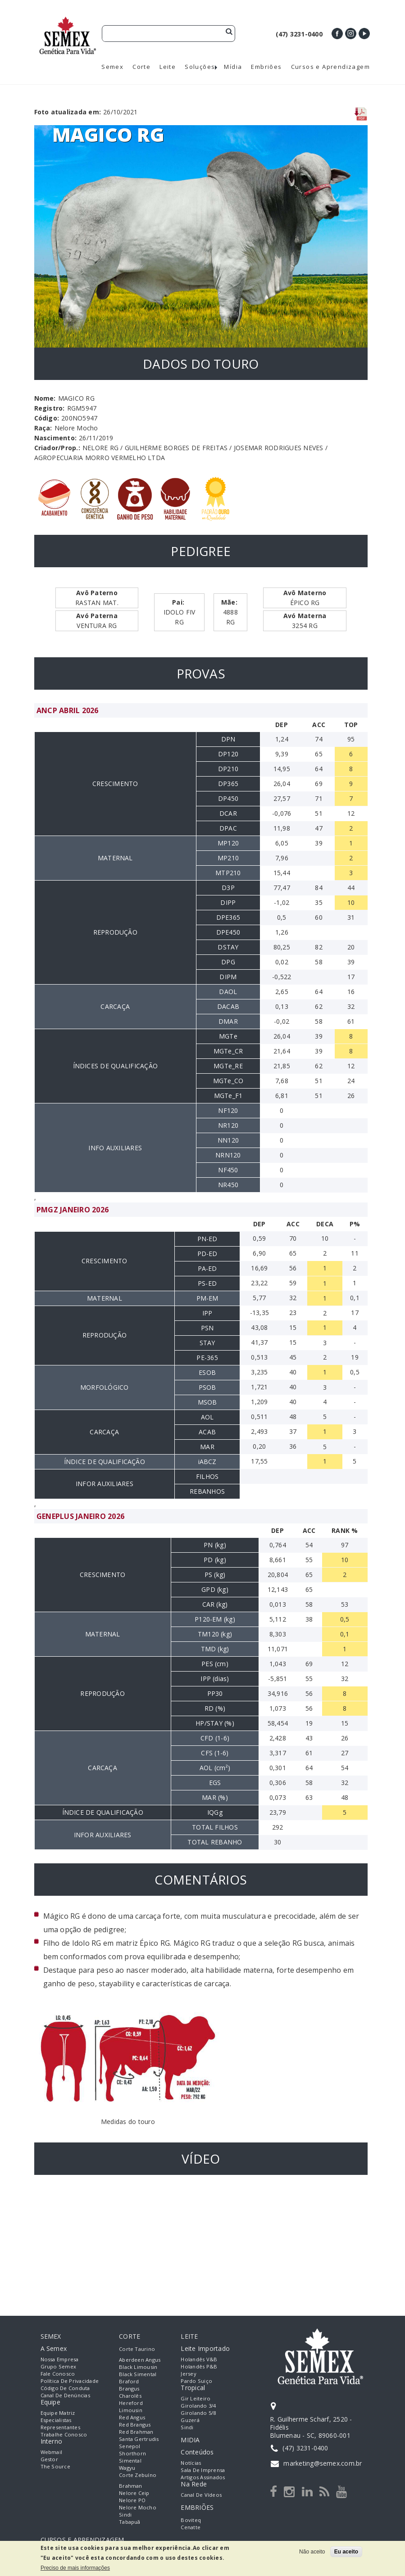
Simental (130, 2460)
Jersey (188, 2373)
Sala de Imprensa (203, 2470)
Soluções (200, 67)
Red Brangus (135, 2424)
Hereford (131, 2403)
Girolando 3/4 (198, 2405)
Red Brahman (136, 2431)
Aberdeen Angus (139, 2359)
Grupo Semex (59, 2366)
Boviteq (191, 2520)
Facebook (337, 33)
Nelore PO (132, 2500)
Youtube (364, 33)
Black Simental (137, 2374)
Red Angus (132, 2417)
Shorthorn (132, 2453)
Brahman (130, 2485)
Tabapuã (130, 2521)
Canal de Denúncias (65, 2395)
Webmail (52, 2452)
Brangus (129, 2388)
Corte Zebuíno (137, 2475)
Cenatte (190, 2527)
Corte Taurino (137, 2349)
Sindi (125, 2514)
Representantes (60, 2427)
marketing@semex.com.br (322, 2463)
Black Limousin (138, 2367)
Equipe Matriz (58, 2412)
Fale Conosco (58, 2373)
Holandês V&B (199, 2359)
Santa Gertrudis (139, 2439)
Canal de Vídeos (201, 2494)
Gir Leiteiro (195, 2398)
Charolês (130, 2395)
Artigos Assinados (203, 2477)
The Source (55, 2466)
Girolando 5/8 (198, 2412)
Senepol (130, 2446)
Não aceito (312, 2552)
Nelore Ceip (134, 2493)
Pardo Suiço (196, 2380)
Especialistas (56, 2420)
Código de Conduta (65, 2388)
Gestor (49, 2459)
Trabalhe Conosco (64, 2434)
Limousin (130, 2410)
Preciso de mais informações (75, 2568)
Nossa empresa (60, 2359)
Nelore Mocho (137, 2507)
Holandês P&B (199, 2366)
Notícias (191, 2462)
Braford (129, 2381)
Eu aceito (346, 2552)
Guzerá (190, 2420)
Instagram (350, 33)
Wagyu (127, 2467)
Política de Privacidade (70, 2380)
